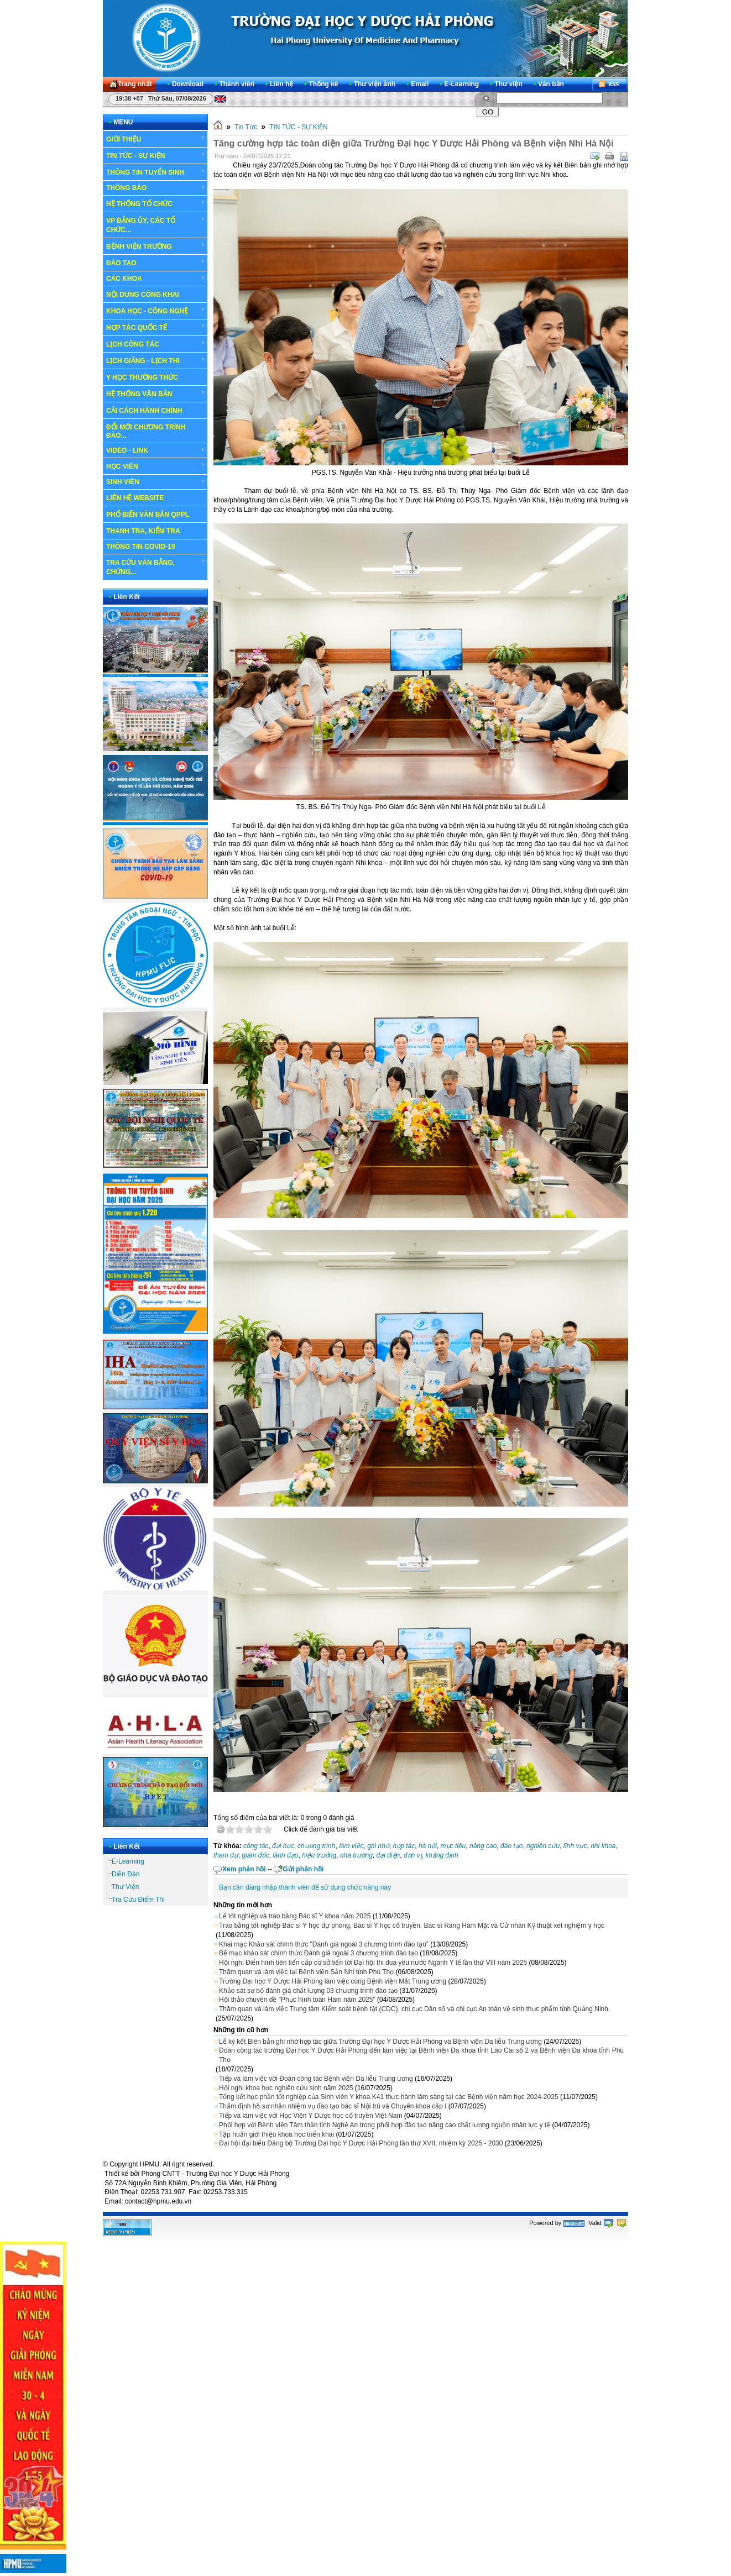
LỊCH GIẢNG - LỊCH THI (155, 360)
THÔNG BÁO (155, 188)
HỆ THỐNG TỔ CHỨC (155, 203)
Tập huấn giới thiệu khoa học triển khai (276, 2134)
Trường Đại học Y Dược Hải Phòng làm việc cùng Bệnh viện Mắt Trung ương (332, 1981)
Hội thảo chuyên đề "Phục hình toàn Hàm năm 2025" (297, 1999)
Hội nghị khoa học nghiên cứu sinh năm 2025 (286, 2088)
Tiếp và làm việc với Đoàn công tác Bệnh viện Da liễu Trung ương (316, 2078)
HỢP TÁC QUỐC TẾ (155, 327)
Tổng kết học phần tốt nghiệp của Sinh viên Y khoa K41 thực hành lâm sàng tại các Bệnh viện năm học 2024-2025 (388, 2097)
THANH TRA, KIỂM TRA (143, 531)
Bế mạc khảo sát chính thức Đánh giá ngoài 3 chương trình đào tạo (318, 1953)
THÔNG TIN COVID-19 (140, 546)
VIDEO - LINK (155, 450)
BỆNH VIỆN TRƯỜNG (155, 246)
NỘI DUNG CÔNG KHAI (142, 294)
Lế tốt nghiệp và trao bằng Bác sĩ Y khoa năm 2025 (294, 1916)
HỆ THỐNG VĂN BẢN (155, 393)
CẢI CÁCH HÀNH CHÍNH (144, 411)
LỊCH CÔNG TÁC (155, 343)
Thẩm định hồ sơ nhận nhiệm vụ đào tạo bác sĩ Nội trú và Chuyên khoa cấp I (333, 2106)
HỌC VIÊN (155, 465)
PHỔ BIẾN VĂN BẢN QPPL (147, 514)
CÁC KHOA (155, 278)
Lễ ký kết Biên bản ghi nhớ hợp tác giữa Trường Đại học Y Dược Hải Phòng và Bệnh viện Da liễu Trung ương (380, 2041)
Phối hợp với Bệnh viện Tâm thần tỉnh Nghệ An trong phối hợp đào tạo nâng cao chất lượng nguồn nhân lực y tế (384, 2125)
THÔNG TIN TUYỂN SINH (155, 171)
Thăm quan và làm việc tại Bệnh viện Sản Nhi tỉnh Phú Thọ (306, 1972)
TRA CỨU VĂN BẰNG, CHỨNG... (155, 567)
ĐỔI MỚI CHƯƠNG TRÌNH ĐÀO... (145, 431)
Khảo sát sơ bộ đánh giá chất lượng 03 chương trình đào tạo (308, 1991)
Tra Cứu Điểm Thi (138, 1899)
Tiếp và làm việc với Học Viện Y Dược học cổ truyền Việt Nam (310, 2115)
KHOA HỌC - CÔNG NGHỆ (155, 310)
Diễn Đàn (125, 1874)
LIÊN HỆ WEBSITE (135, 498)
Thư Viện (125, 1887)
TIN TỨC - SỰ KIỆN (155, 155)
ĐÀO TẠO (155, 262)
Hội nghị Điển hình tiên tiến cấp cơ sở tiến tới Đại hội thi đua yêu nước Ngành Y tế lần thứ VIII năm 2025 (373, 1962)
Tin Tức (245, 127)
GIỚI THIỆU (155, 138)
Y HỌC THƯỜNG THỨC (142, 377)
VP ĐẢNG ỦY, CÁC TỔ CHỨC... (155, 225)
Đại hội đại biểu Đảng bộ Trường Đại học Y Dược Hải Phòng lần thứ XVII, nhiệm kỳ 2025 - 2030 (361, 2143)
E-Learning (128, 1861)
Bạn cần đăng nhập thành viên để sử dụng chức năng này (305, 1887)
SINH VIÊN (155, 482)
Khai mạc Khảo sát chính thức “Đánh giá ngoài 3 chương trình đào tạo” (324, 1944)
